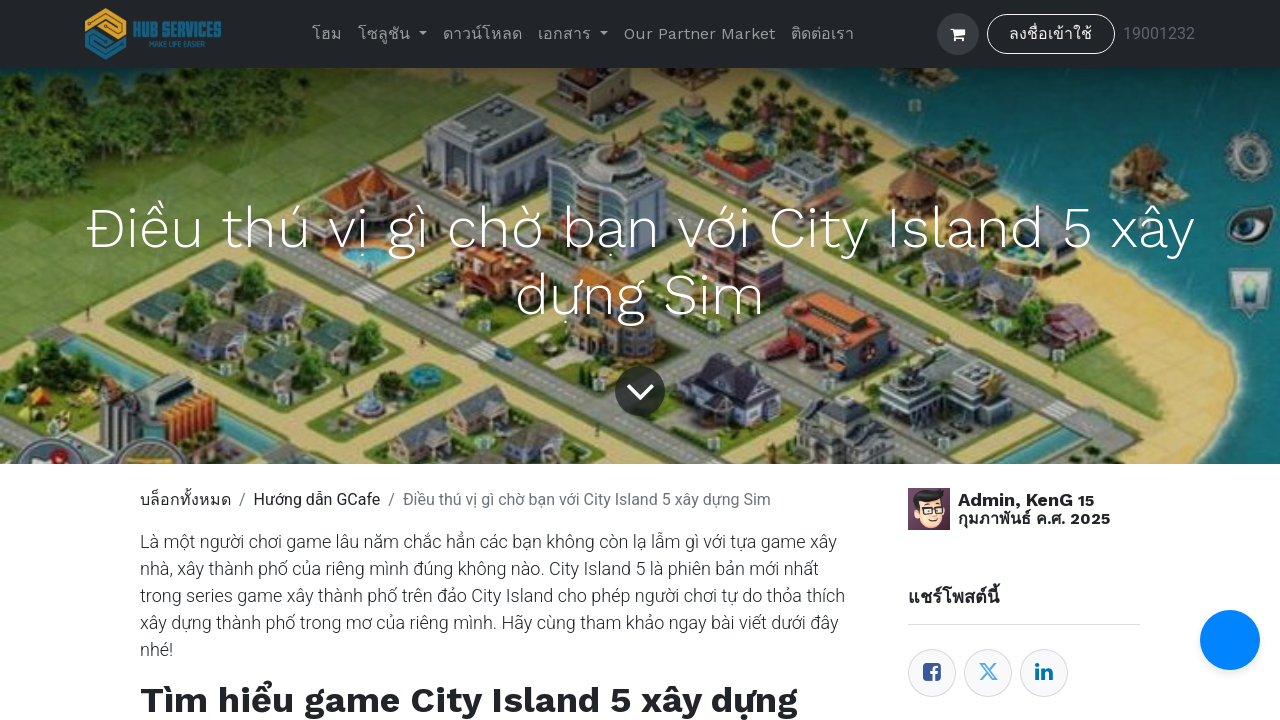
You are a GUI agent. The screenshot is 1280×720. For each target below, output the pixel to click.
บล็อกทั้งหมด (185, 499)
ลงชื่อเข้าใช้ (1050, 33)
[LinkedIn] (1044, 673)
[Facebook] (932, 673)
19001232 (1159, 33)
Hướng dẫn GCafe (317, 499)
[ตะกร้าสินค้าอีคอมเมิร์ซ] (958, 34)
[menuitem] (327, 34)
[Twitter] (988, 673)
